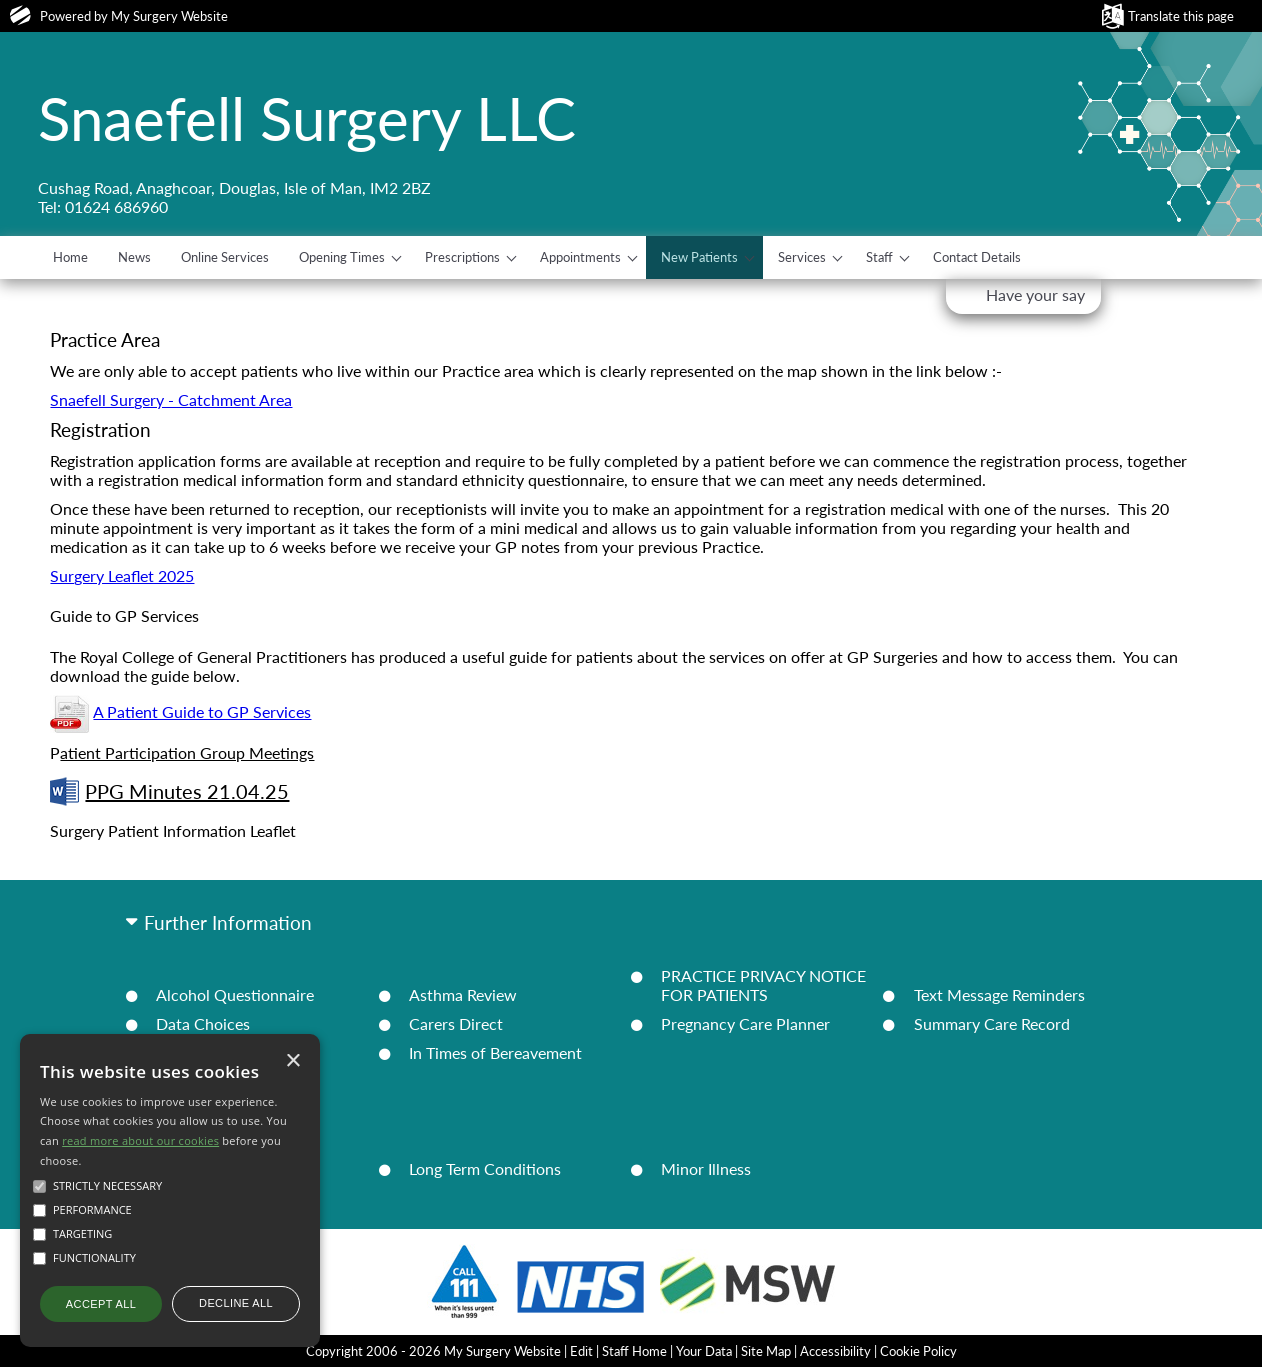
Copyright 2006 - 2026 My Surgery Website (433, 1351)
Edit (581, 1351)
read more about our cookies (140, 1140)
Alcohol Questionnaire (235, 994)
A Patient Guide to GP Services (202, 711)
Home (70, 257)
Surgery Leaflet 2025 (122, 575)
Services (802, 257)
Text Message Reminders (999, 994)
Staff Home (634, 1351)
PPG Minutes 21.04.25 (169, 791)
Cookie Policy (918, 1351)
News (134, 257)
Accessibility (835, 1351)
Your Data (704, 1351)
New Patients (699, 257)
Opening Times (342, 257)
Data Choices (203, 1023)
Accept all (101, 1304)
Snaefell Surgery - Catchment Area (171, 399)
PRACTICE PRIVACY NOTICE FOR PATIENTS (763, 985)
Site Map (766, 1351)
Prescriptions (462, 257)
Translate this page (1181, 16)
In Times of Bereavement (495, 1052)
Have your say (1035, 294)
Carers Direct (456, 1023)
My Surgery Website (169, 16)
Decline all (236, 1303)
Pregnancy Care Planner (745, 1023)
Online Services (225, 257)
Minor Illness (706, 1168)
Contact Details (977, 257)
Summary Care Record (992, 1023)
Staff (879, 257)
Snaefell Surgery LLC (307, 118)
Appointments (580, 257)
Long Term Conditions (485, 1168)
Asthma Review (463, 994)
